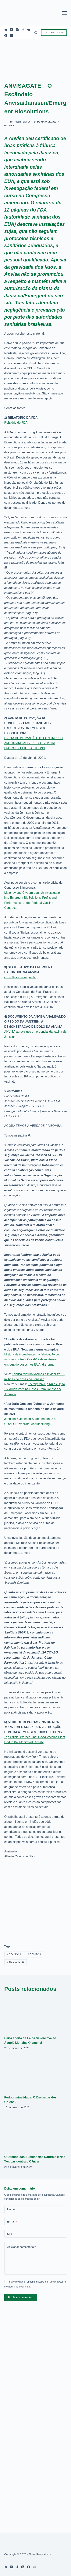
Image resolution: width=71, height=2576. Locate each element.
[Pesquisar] (35, 32)
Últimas (9, 125)
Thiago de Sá (15, 1962)
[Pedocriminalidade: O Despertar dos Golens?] (35, 2074)
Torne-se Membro (54, 32)
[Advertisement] (35, 1899)
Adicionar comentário (21, 2247)
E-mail (12, 2221)
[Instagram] (11, 35)
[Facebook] (5, 35)
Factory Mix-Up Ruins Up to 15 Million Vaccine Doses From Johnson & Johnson (34, 1389)
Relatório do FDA (16, 422)
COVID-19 (13, 1954)
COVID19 (34, 1954)
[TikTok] (22, 29)
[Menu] (64, 13)
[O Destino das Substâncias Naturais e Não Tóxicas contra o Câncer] (35, 2133)
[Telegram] (5, 29)
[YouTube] (17, 29)
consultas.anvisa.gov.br (20, 977)
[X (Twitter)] (11, 29)
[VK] (28, 29)
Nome (12, 2209)
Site (9, 2233)
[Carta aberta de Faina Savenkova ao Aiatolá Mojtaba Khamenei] (35, 2014)
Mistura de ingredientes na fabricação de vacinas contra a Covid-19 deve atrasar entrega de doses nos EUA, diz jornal (31, 1359)
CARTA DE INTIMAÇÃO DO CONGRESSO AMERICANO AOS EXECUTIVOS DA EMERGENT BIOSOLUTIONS (33, 743)
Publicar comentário (20, 2297)
